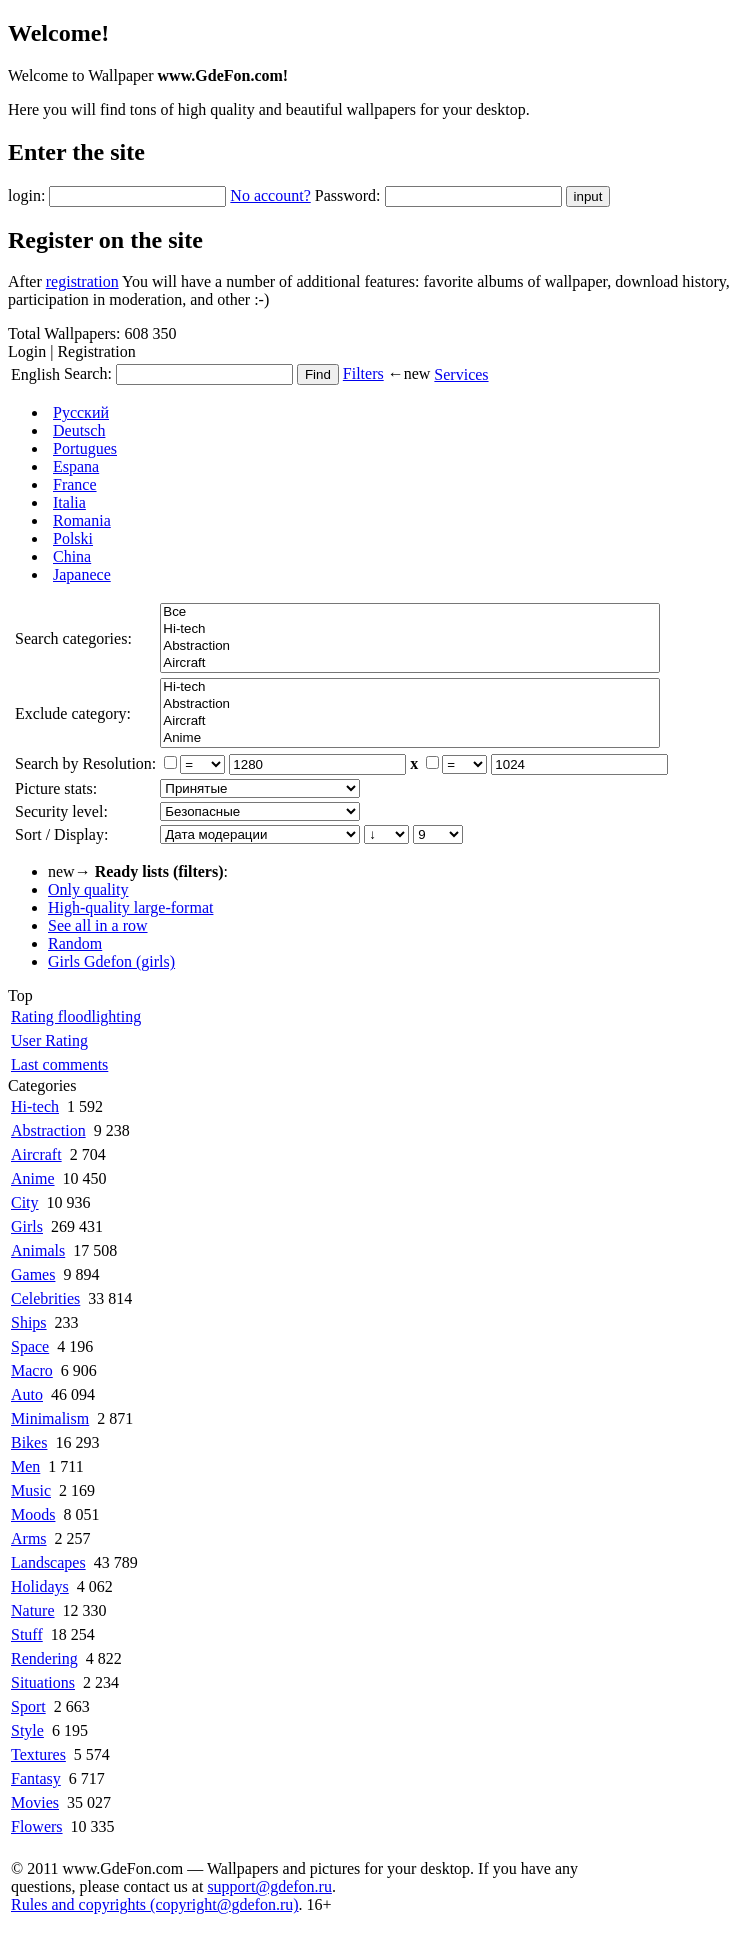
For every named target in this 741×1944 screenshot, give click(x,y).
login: (26, 195)
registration (82, 281)
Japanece (82, 574)
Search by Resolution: (85, 763)
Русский (81, 412)
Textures (38, 1754)
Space (30, 1346)
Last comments (59, 1064)
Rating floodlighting (76, 1016)
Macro (32, 1370)
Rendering (44, 1658)
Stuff (27, 1634)
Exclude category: (73, 713)
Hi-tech (410, 629)
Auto (27, 1394)
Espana (76, 466)
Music (31, 1490)
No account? (270, 195)
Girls (27, 1226)
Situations (43, 1682)
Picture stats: (56, 788)
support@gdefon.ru (269, 1886)
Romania (82, 520)
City (25, 1202)
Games (33, 1274)
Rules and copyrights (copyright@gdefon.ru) (155, 1904)
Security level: (61, 811)
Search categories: (73, 638)
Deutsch (79, 430)
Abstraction (410, 646)
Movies (35, 1802)
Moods (33, 1514)
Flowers (37, 1826)
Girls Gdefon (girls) (111, 961)
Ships (29, 1322)
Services (461, 374)
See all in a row (98, 925)
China (72, 556)
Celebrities (45, 1298)
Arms (29, 1538)
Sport (28, 1706)
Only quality (88, 889)
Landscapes (48, 1562)
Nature (33, 1610)
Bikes (29, 1442)
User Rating (49, 1040)
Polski (73, 538)
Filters (363, 373)
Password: (348, 195)
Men (25, 1466)
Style (27, 1730)
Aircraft (410, 663)
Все (410, 612)
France (75, 484)
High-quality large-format (130, 907)
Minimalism (50, 1418)
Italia (69, 502)
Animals (38, 1250)
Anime (410, 738)
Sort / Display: (61, 834)
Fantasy (36, 1778)
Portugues (85, 448)
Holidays (40, 1586)
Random (75, 943)
